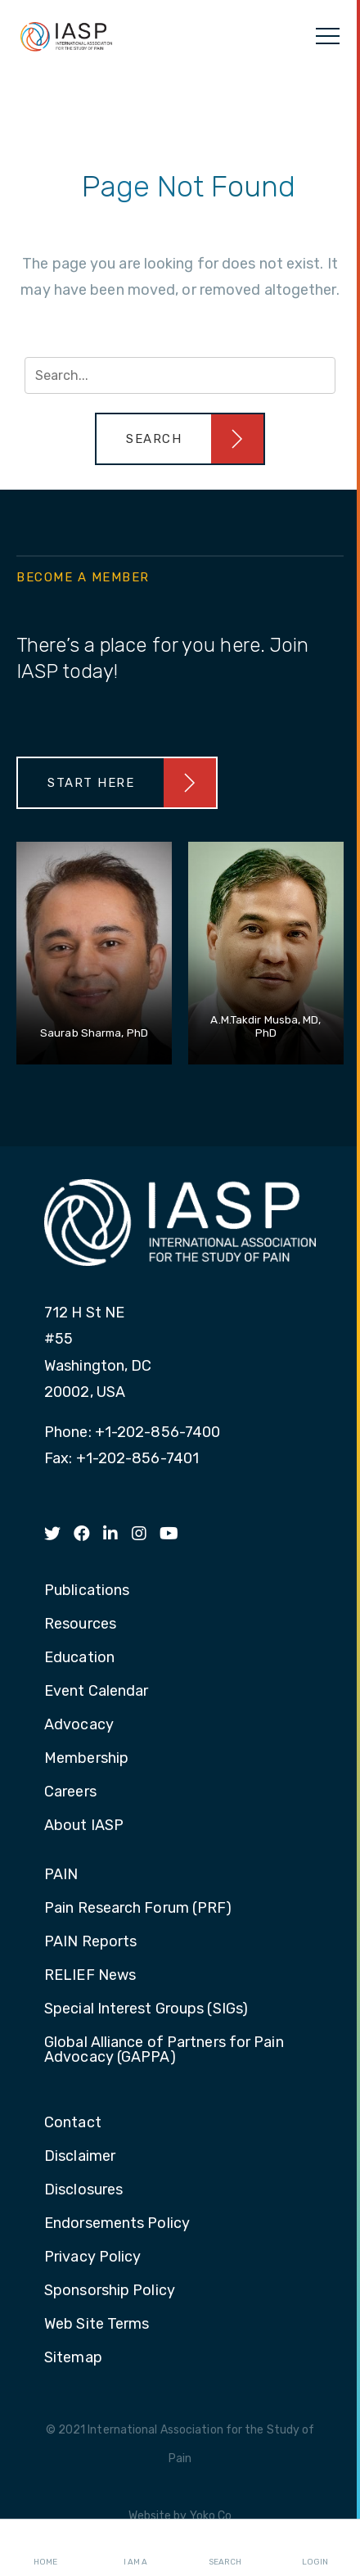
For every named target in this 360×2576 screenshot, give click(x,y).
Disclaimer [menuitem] (79, 2157)
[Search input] (180, 375)
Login (315, 2548)
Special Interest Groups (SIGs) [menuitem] (146, 2009)
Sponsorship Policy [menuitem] (109, 2291)
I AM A (135, 2548)
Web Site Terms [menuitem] (96, 2324)
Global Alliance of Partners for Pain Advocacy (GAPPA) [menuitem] (164, 2050)
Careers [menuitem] (70, 1792)
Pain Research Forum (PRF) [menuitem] (138, 1908)
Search (225, 2548)
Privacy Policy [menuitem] (92, 2257)
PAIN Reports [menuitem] (90, 1942)
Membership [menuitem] (86, 1759)
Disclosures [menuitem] (83, 2190)
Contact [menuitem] (72, 2123)
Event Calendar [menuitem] (96, 1691)
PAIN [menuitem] (61, 1875)
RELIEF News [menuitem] (90, 1976)
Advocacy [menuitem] (79, 1725)
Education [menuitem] (79, 1658)
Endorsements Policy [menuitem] (117, 2224)
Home (45, 2548)
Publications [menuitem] (86, 1591)
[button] (180, 439)
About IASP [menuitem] (84, 1826)
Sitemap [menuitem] (73, 2358)
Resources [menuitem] (80, 1624)
